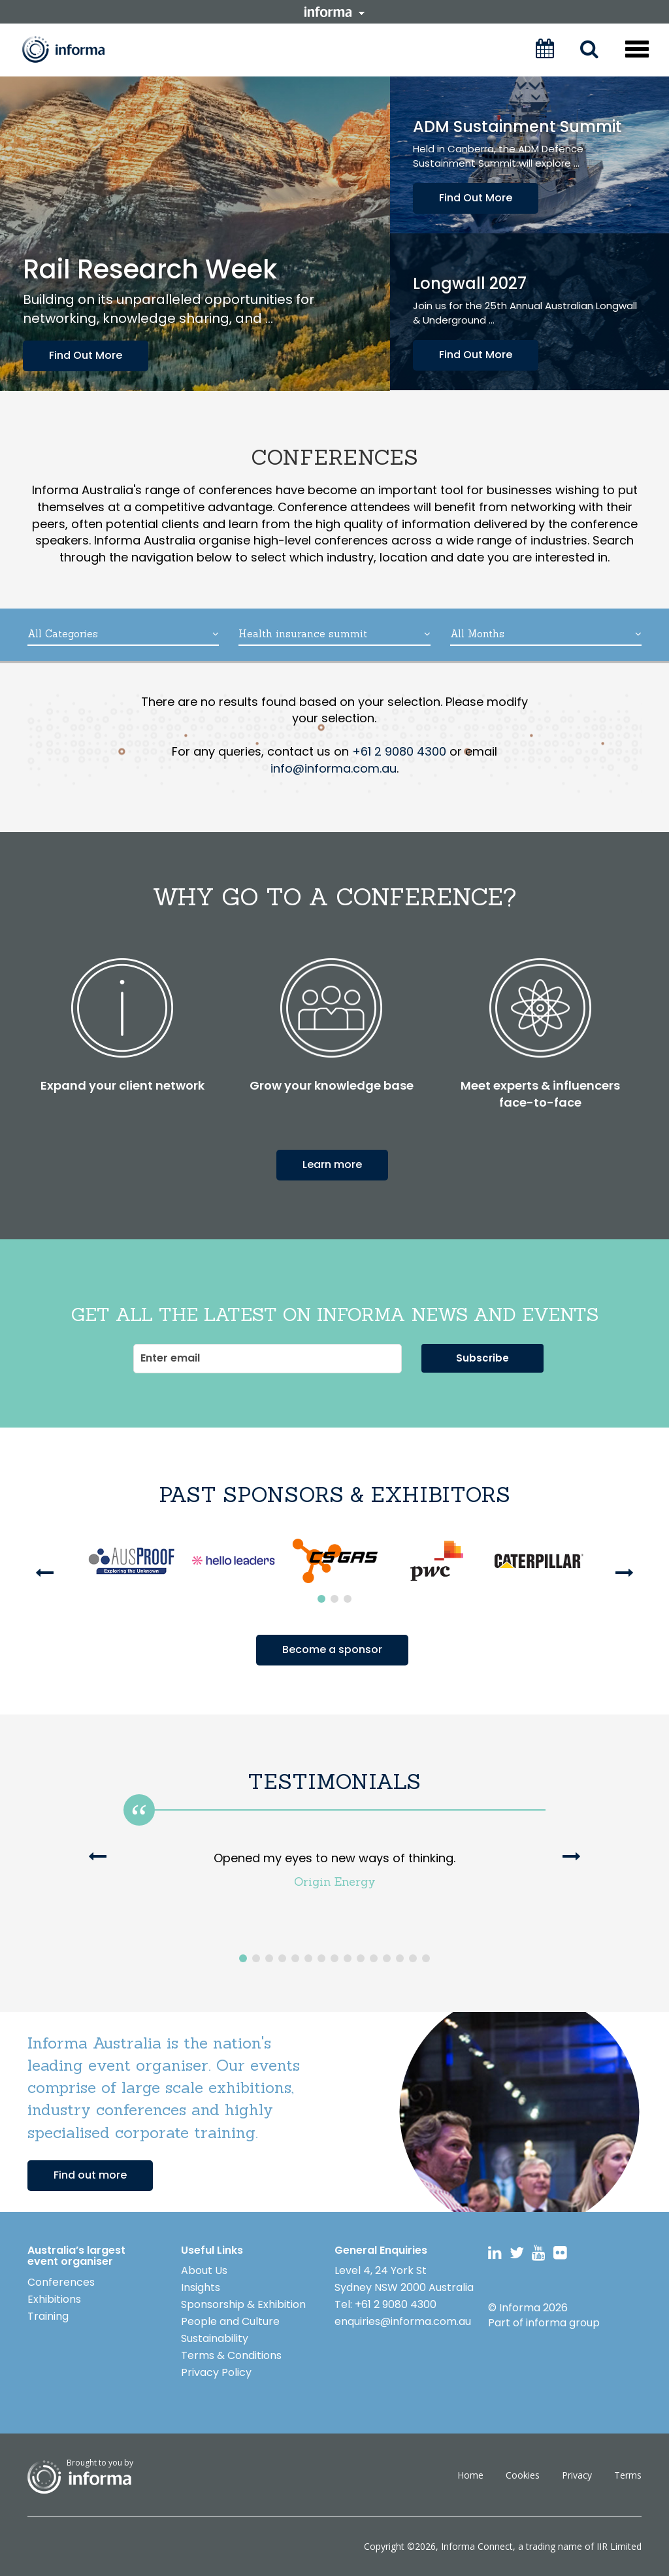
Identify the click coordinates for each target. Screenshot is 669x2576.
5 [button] (295, 1958)
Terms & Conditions (231, 2355)
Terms (628, 2475)
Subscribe (482, 1358)
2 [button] (334, 1599)
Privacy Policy (216, 2372)
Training (48, 2316)
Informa (72, 49)
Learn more (332, 1164)
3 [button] (347, 1599)
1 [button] (321, 1599)
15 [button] (426, 1958)
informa (334, 12)
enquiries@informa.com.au (402, 2321)
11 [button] (374, 1958)
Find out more (90, 2175)
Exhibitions (54, 2299)
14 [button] (413, 1958)
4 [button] (282, 1958)
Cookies (523, 2475)
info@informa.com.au (333, 768)
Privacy (577, 2475)
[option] (131, 1561)
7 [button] (321, 1958)
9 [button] (347, 1958)
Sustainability (214, 2338)
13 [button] (400, 1958)
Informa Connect (477, 2546)
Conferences (61, 2282)
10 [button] (361, 1958)
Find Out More (85, 355)
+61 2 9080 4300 (399, 751)
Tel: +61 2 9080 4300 (385, 2304)
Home (470, 2475)
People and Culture (230, 2321)
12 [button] (387, 1958)
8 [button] (334, 1958)
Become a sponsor (332, 1649)
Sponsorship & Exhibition (243, 2304)
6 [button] (308, 1958)
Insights (200, 2287)
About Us (204, 2270)
